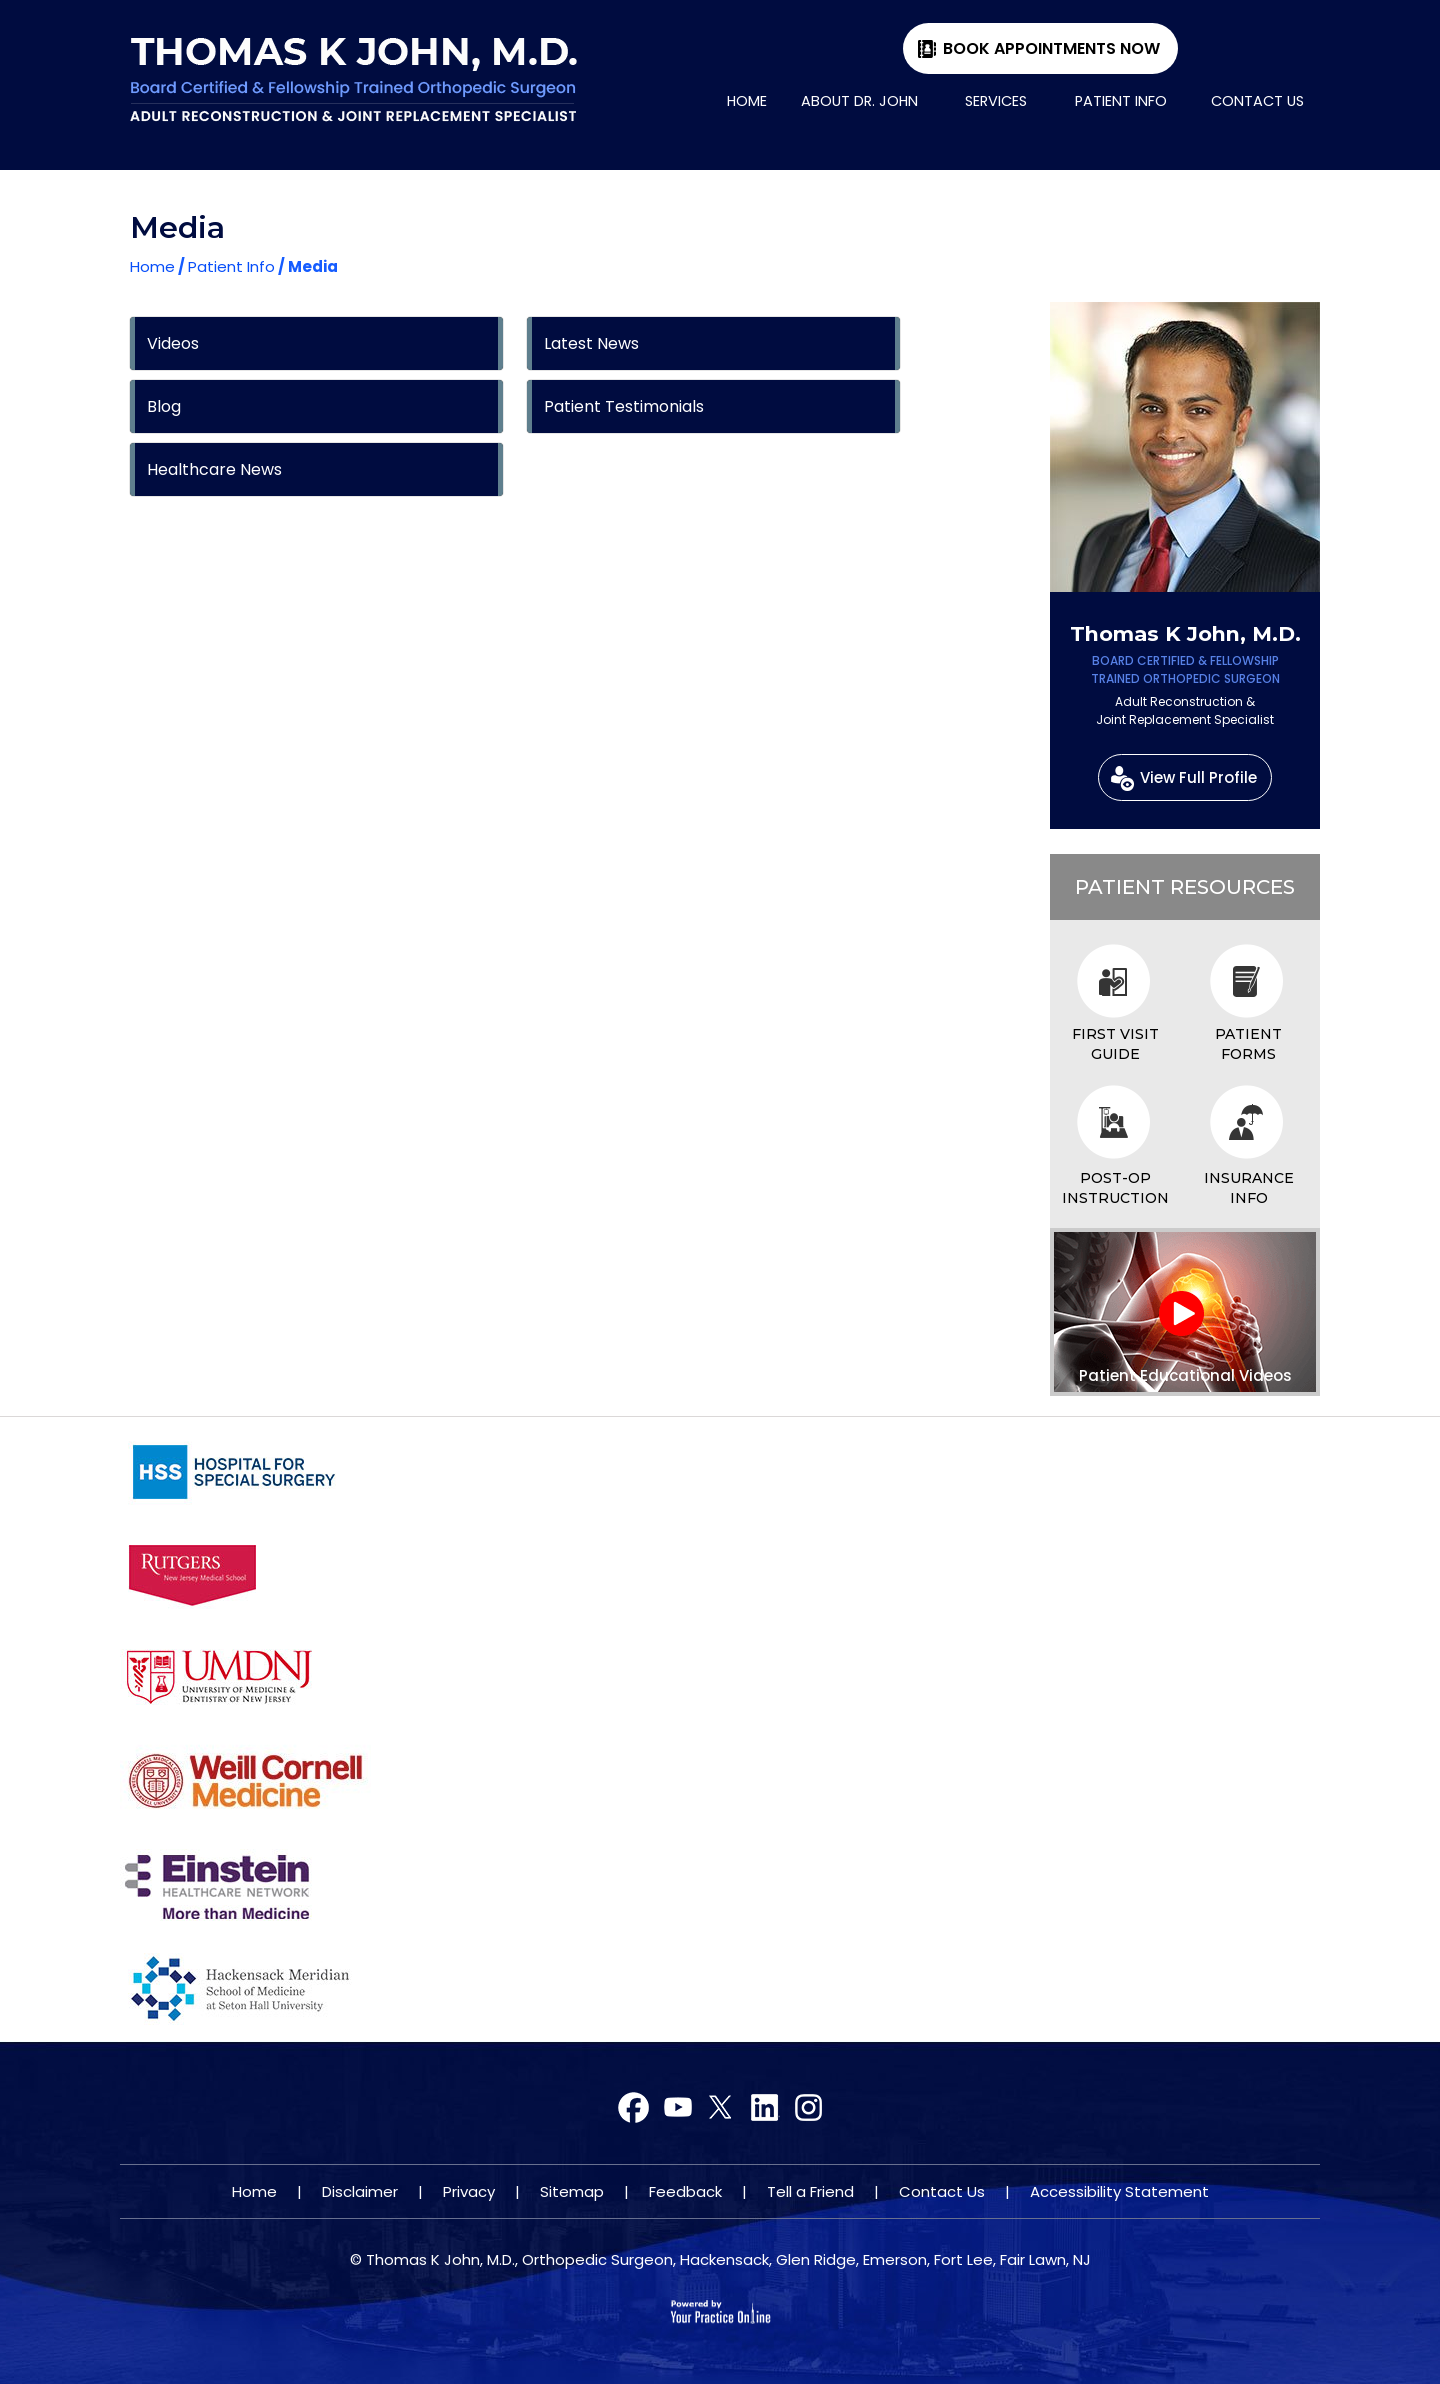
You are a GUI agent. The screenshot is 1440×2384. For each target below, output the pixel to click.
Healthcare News (214, 469)
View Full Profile (1198, 777)
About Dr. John (859, 101)
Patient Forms (1248, 1044)
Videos (173, 343)
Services (996, 101)
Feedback (685, 2191)
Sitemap (572, 2191)
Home (747, 101)
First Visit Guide (1115, 1044)
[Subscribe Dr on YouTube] (720, 2108)
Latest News (591, 343)
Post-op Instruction (1115, 1188)
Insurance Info (1249, 1188)
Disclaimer (360, 2191)
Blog (164, 406)
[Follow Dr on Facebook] (634, 2108)
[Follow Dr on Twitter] (677, 2108)
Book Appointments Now (1051, 48)
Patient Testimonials (624, 406)
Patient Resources (1185, 887)
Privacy (469, 2191)
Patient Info (1121, 101)
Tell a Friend (810, 2191)
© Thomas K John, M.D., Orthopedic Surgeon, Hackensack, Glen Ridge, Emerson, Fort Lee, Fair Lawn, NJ (720, 2259)
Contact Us (1257, 101)
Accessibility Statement (1119, 2191)
